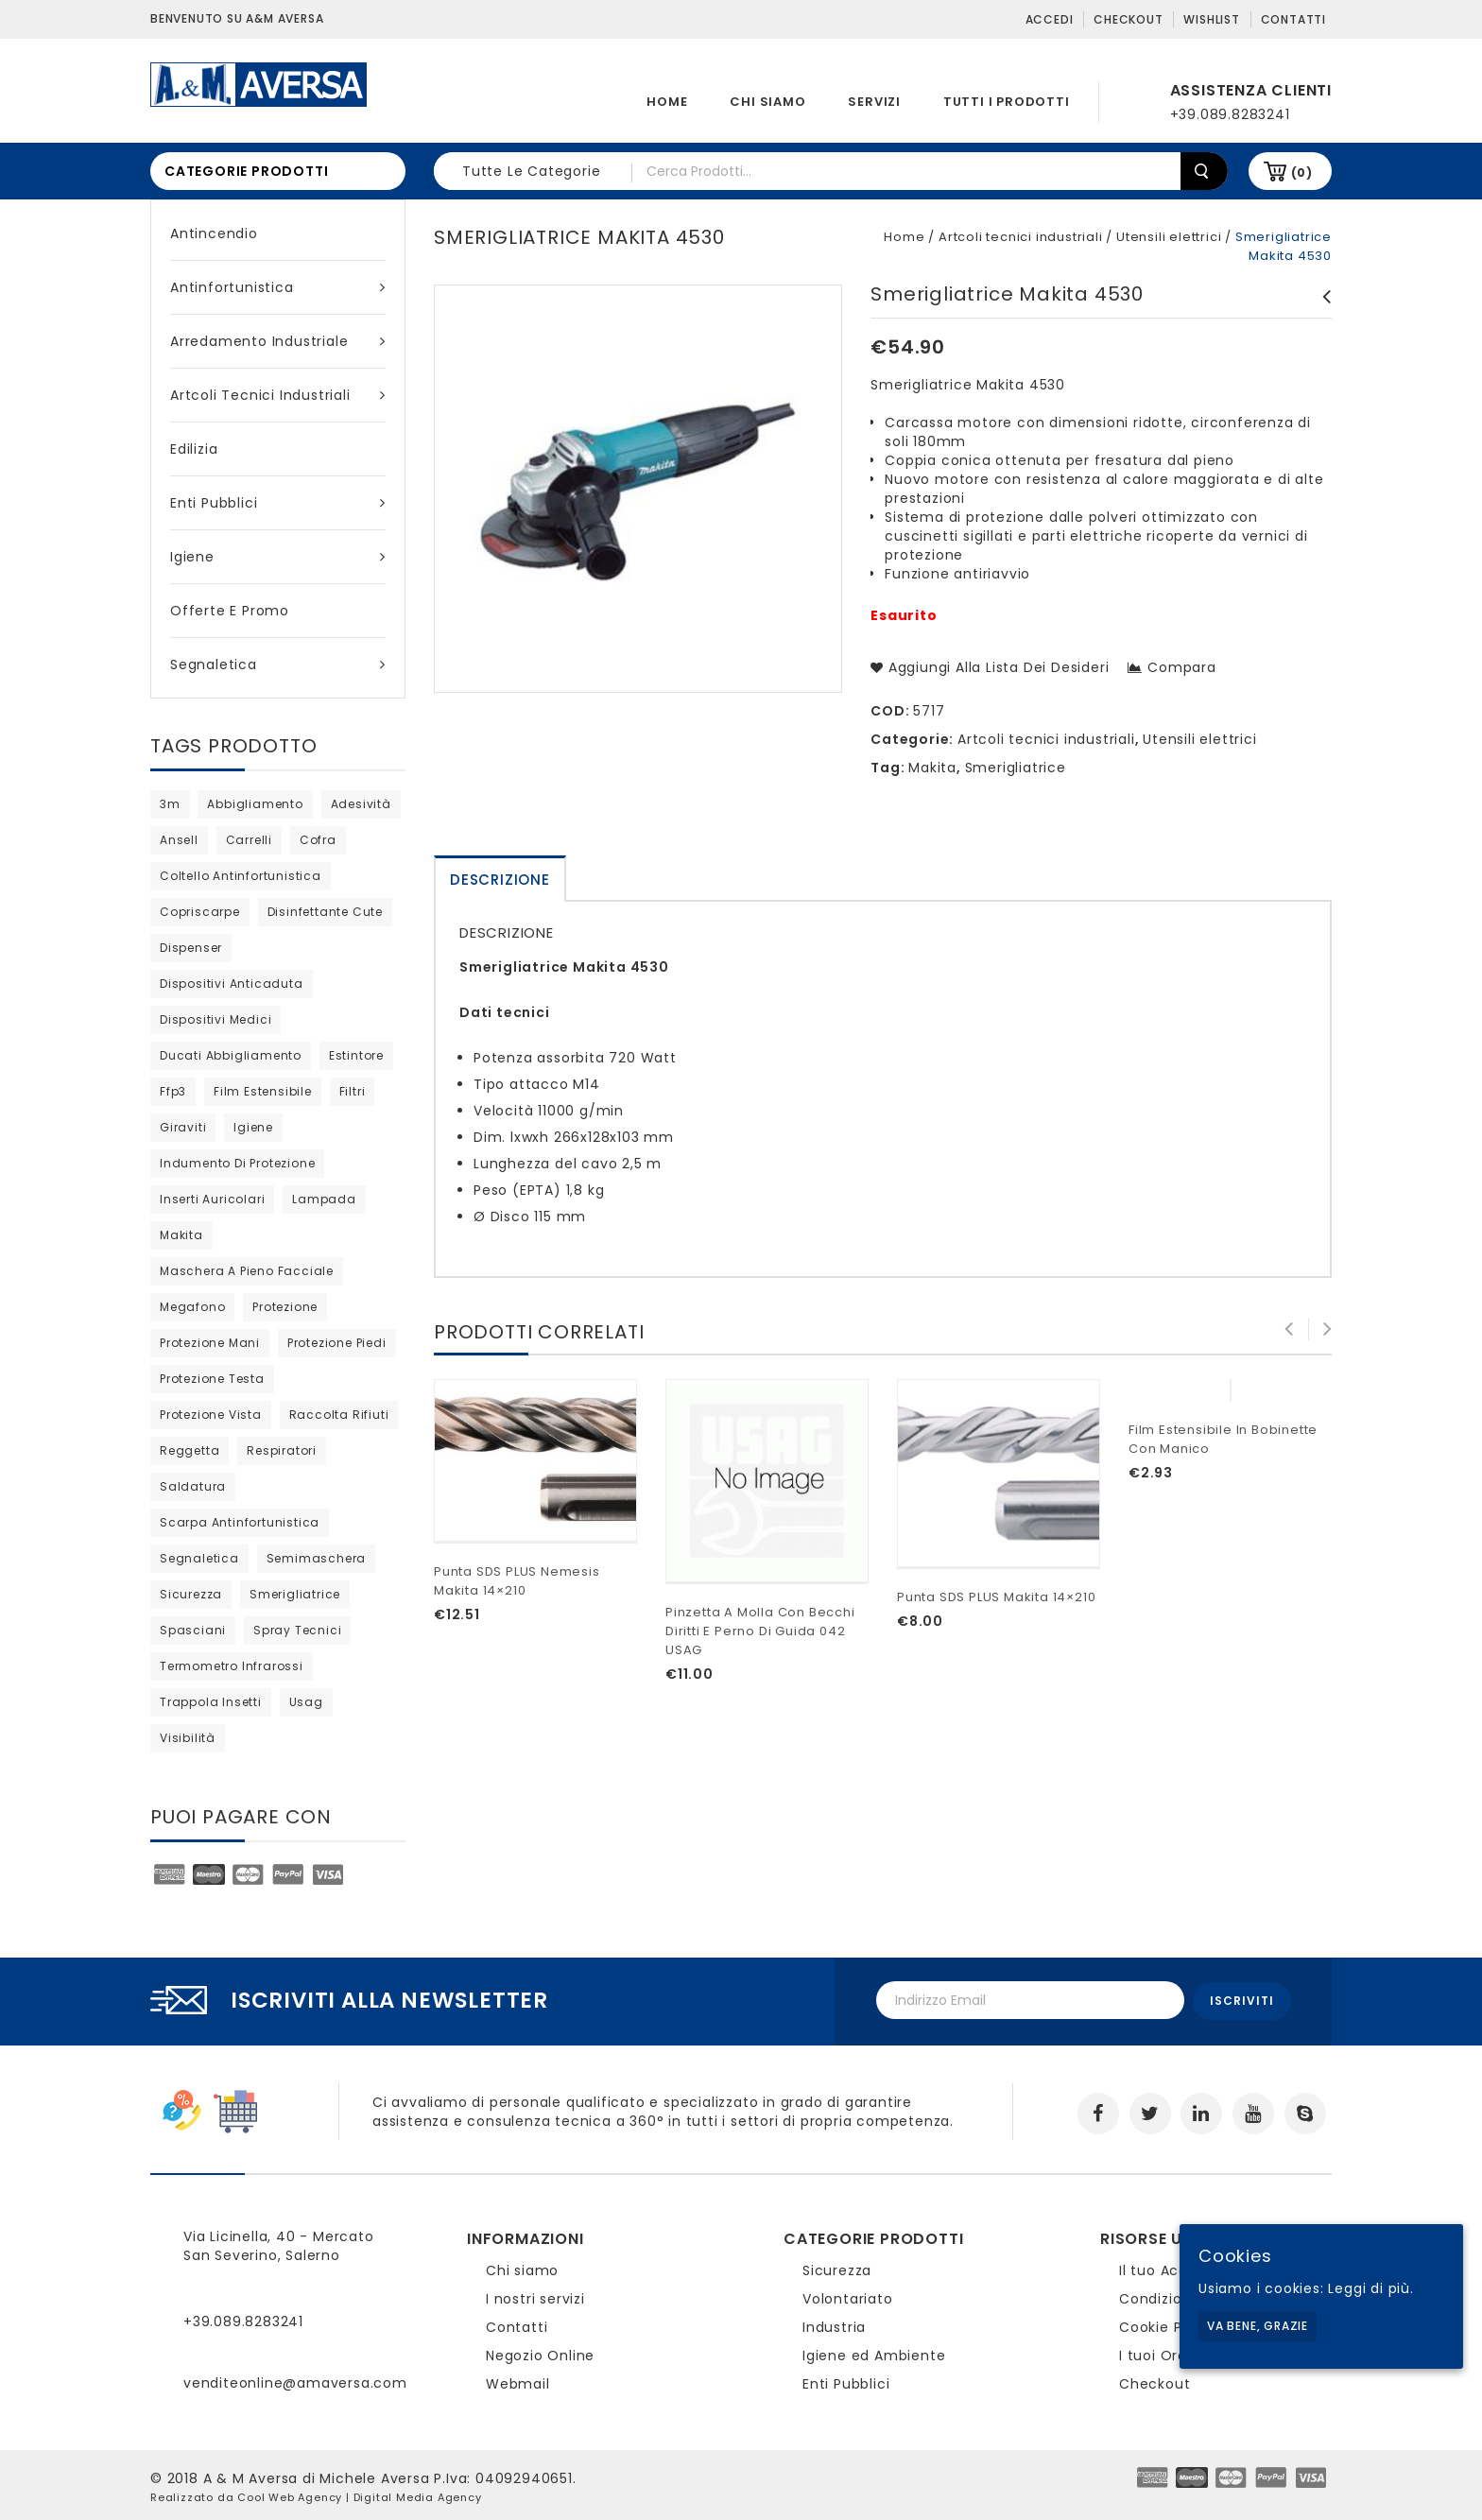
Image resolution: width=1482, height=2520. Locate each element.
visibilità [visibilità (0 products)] (187, 1738)
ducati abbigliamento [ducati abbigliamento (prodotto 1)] (231, 1055)
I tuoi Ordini (1161, 2352)
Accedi (1049, 19)
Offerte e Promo (229, 610)
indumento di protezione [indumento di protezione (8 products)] (237, 1163)
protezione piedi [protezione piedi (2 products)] (337, 1343)
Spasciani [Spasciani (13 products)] (193, 1630)
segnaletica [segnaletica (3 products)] (199, 1558)
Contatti (1293, 19)
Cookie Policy (1167, 2324)
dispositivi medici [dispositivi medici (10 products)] (215, 1019)
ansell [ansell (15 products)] (179, 840)
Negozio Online (540, 2352)
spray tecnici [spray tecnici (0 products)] (297, 1630)
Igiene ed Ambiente (873, 2352)
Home (666, 102)
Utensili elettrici (1168, 237)
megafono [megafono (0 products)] (192, 1307)
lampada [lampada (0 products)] (324, 1199)
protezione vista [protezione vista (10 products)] (211, 1415)
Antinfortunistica (278, 287)
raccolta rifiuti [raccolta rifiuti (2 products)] (339, 1415)
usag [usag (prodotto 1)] (306, 1702)
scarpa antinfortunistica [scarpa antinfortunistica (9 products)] (239, 1522)
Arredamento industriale (278, 341)
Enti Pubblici (278, 502)
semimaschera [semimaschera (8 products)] (317, 1558)
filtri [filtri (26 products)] (352, 1091)
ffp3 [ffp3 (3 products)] (173, 1091)
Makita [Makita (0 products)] (181, 1235)
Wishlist (1211, 19)
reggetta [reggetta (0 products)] (189, 1450)
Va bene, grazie (1257, 2326)
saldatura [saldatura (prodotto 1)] (193, 1486)
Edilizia (193, 449)
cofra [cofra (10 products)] (318, 840)
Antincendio (214, 233)
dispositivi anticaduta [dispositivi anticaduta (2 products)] (231, 983)
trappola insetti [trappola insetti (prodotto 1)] (211, 1702)
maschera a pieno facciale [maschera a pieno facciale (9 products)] (247, 1271)
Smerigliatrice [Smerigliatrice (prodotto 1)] (295, 1594)
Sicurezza (836, 2267)
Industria (834, 2324)
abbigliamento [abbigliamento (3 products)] (254, 804)
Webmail (518, 2381)
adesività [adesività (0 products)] (361, 804)
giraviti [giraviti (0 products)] (183, 1127)
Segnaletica (278, 664)
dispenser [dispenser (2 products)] (191, 948)
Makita (932, 767)
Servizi (874, 102)
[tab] (500, 878)
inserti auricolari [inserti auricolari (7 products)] (212, 1199)
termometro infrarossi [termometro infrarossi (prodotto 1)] (231, 1666)
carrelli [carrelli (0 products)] (249, 840)
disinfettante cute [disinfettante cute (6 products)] (325, 912)
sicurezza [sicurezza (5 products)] (191, 1594)
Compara (1181, 667)
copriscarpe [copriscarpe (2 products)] (200, 912)
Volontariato (847, 2296)
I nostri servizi (535, 2296)
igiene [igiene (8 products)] (253, 1127)
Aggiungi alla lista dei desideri (996, 667)
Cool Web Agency (289, 2494)
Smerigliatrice (1015, 767)
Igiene (278, 556)
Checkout (1128, 19)
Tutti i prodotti (1006, 102)
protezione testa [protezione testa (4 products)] (212, 1379)
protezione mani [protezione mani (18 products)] (210, 1343)
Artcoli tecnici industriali (278, 395)
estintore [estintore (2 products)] (356, 1055)
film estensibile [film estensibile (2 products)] (263, 1091)
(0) (1302, 172)
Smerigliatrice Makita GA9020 (1321, 315)
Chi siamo (767, 102)
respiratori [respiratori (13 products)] (282, 1450)
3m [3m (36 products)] (170, 804)
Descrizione (500, 879)
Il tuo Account (1170, 2267)
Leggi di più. (1370, 2288)
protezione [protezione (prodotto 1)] (285, 1307)
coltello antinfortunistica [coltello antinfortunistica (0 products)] (240, 876)
